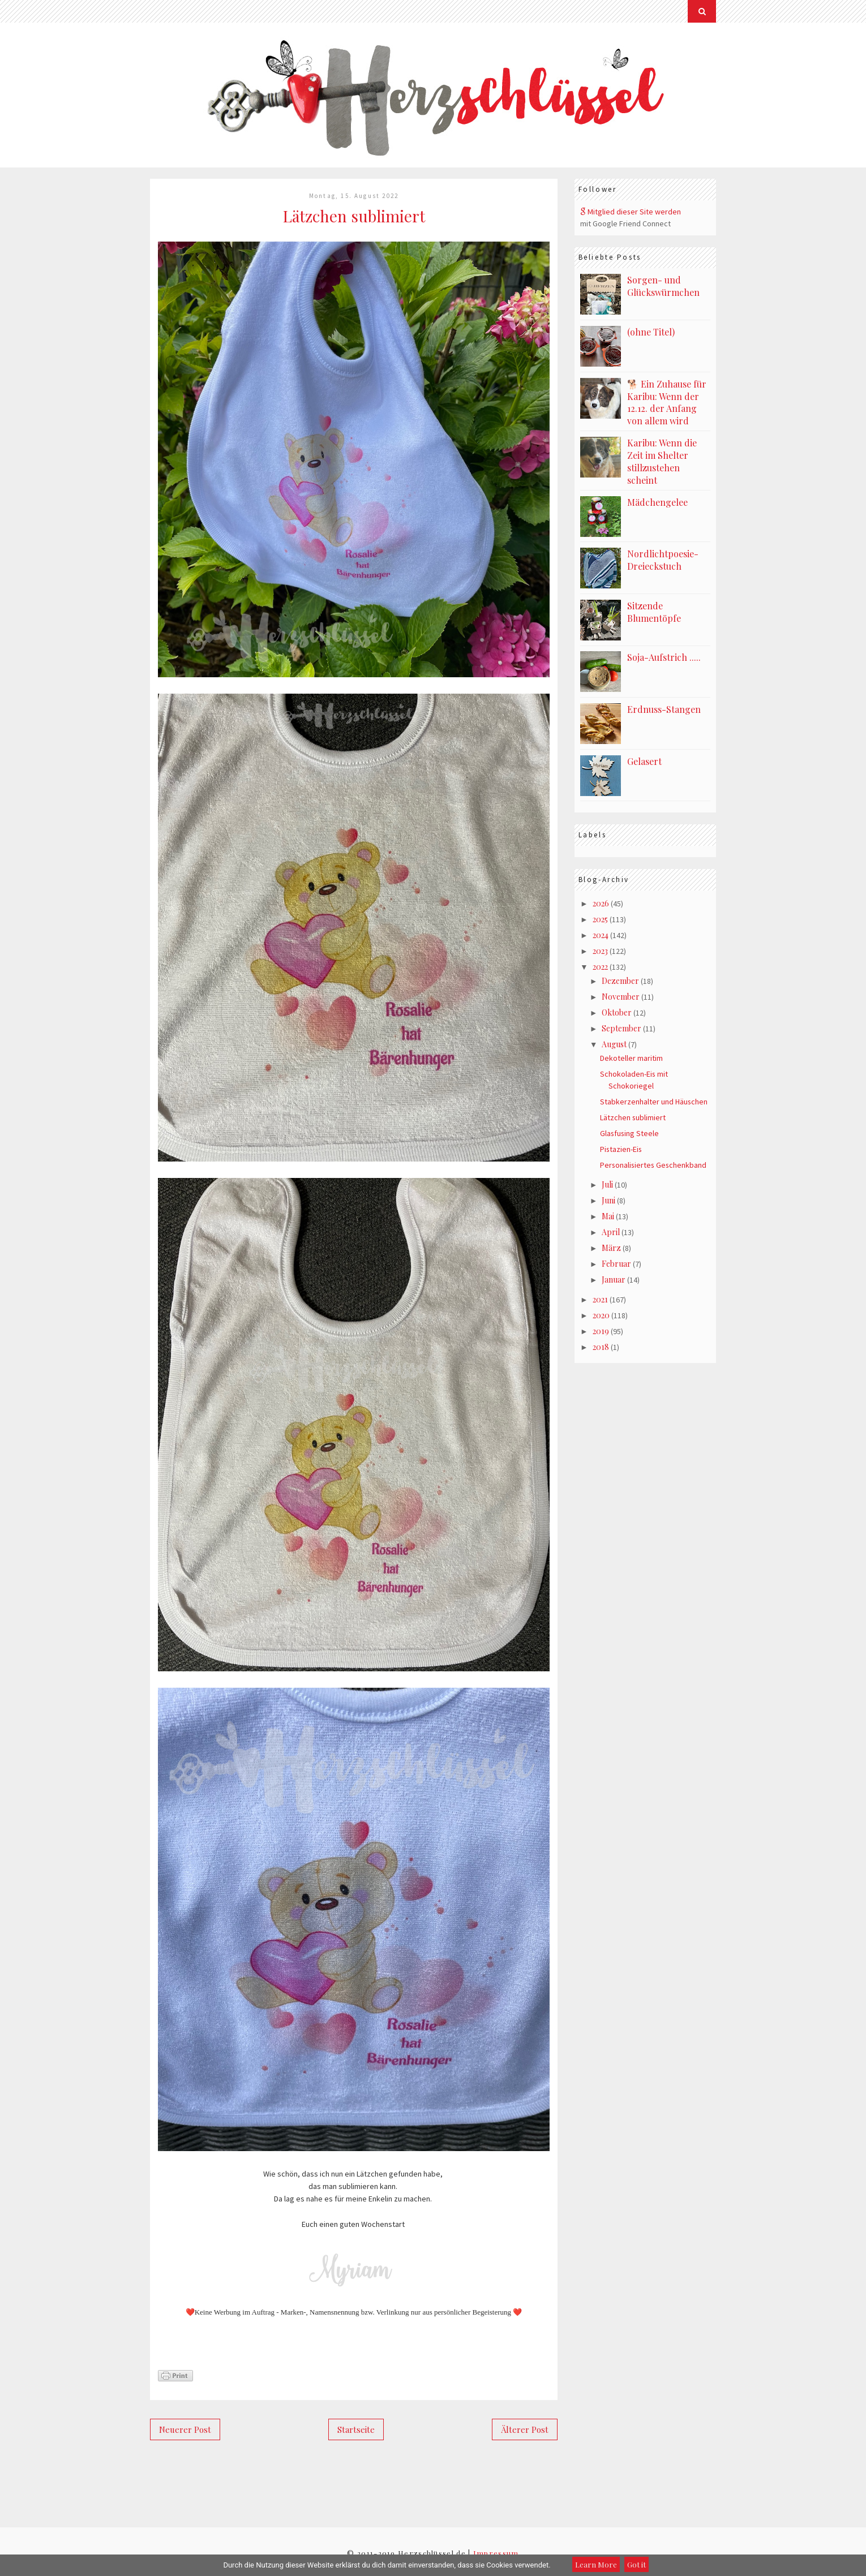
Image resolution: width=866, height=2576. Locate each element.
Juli (607, 1186)
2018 (601, 1354)
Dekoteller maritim (631, 1060)
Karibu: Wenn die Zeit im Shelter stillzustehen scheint (662, 458)
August (614, 1045)
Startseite (356, 2429)
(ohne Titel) (651, 332)
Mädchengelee (657, 498)
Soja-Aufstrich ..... (664, 653)
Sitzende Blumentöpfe (654, 607)
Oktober (617, 1012)
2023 (600, 949)
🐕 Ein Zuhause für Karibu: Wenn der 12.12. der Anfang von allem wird (666, 401)
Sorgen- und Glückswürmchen (663, 286)
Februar (616, 1268)
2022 (600, 965)
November (621, 996)
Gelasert (644, 757)
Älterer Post (524, 2429)
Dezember (620, 979)
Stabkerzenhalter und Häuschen (654, 1103)
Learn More (596, 2564)
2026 (601, 899)
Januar (613, 1285)
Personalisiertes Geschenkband (654, 1167)
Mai (608, 1219)
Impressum (496, 2553)
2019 (601, 1338)
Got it (636, 2564)
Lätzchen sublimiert (633, 1119)
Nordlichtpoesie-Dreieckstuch (662, 555)
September (621, 1028)
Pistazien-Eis (621, 1151)
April (611, 1236)
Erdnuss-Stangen (664, 705)
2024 (600, 932)
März (611, 1252)
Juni (608, 1203)
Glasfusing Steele (630, 1135)
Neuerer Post (185, 2429)
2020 (601, 1322)
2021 (600, 1305)
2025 (600, 916)
